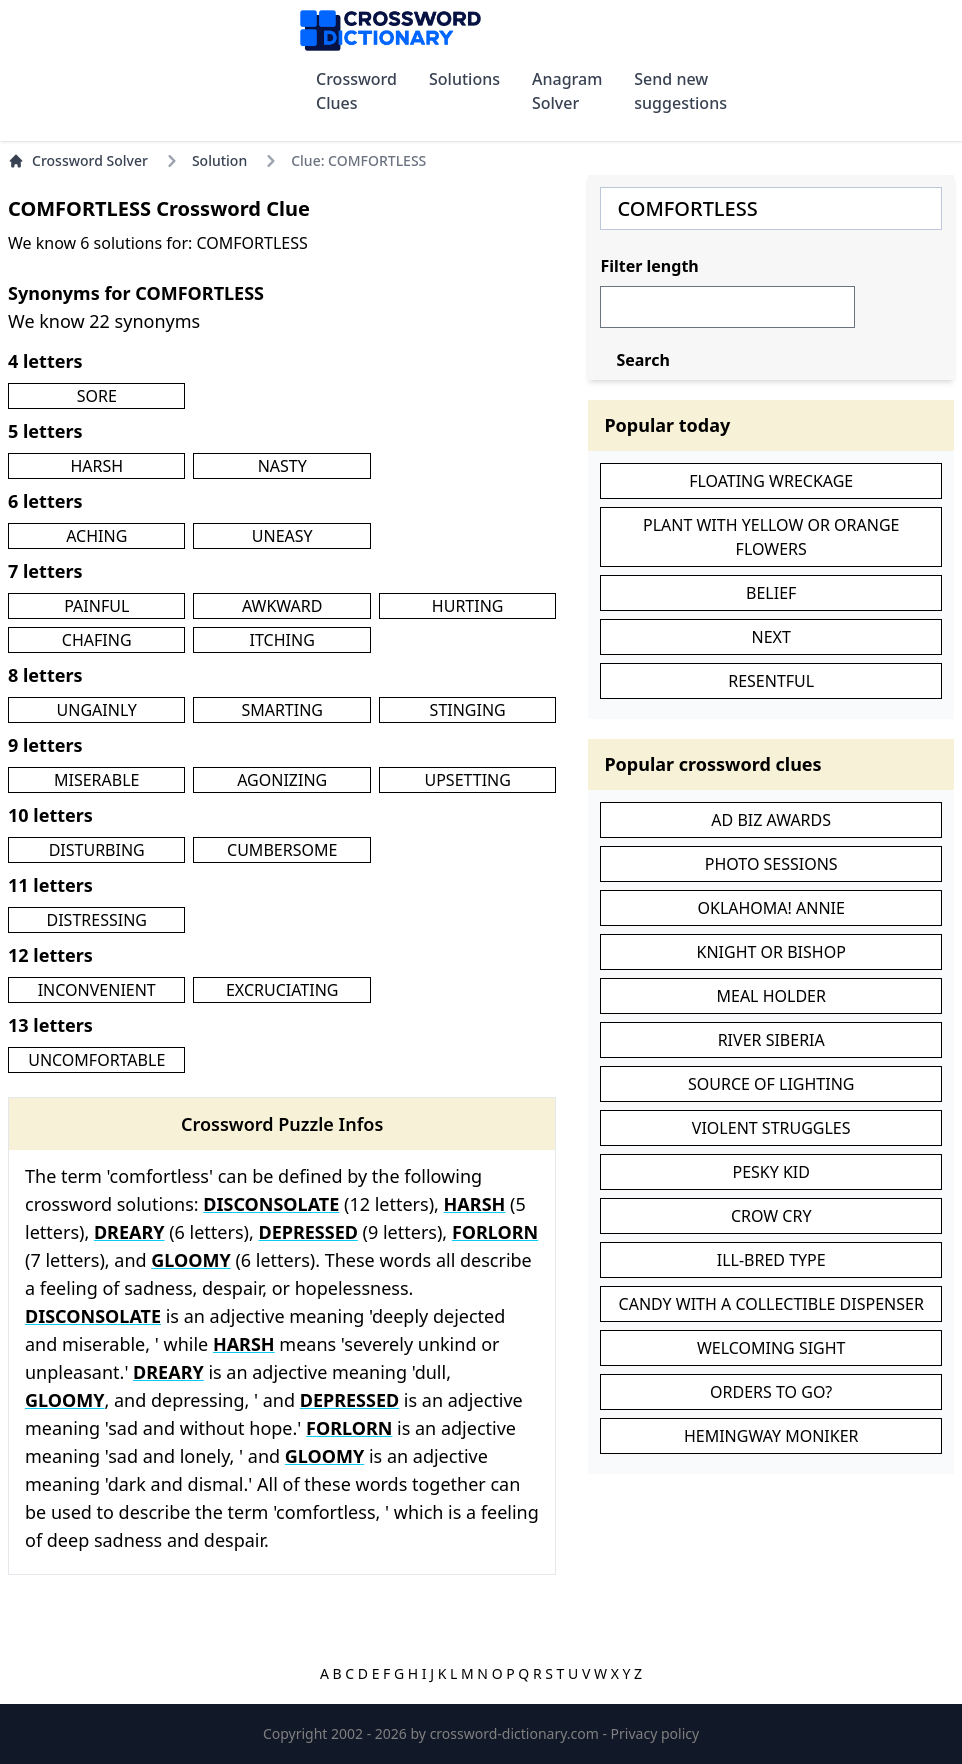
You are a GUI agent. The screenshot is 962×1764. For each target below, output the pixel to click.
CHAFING (97, 640)
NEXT (771, 637)
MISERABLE (96, 780)
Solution (219, 160)
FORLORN (495, 1232)
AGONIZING (282, 780)
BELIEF (771, 593)
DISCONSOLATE (271, 1204)
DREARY (129, 1232)
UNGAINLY (97, 710)
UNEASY (282, 536)
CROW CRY (771, 1216)
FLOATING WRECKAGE (771, 481)
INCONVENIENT (97, 990)
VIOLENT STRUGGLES (771, 1128)
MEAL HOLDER (770, 996)
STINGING (468, 710)
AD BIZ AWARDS (771, 820)
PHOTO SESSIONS (771, 864)
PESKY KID (771, 1172)
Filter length (649, 266)
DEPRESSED (307, 1232)
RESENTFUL (771, 681)
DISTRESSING (97, 920)
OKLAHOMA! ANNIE (770, 908)
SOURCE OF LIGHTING (771, 1084)
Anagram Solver (567, 91)
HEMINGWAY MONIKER (771, 1436)
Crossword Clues (356, 91)
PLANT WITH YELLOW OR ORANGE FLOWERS (771, 537)
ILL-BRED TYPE (771, 1260)
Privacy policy (655, 1733)
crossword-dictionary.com (516, 1733)
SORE (97, 396)
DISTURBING (97, 850)
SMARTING (282, 710)
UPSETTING (467, 780)
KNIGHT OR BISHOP (771, 952)
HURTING (468, 606)
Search (642, 360)
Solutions (464, 79)
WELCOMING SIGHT (771, 1348)
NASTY (282, 466)
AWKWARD (282, 606)
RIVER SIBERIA (771, 1040)
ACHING (96, 536)
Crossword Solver (78, 160)
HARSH (96, 466)
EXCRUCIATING (282, 990)
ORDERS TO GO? (771, 1392)
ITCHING (282, 640)
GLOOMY (190, 1260)
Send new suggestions (680, 91)
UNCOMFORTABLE (96, 1060)
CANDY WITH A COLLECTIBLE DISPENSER (771, 1304)
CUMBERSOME (282, 850)
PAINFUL (96, 606)
